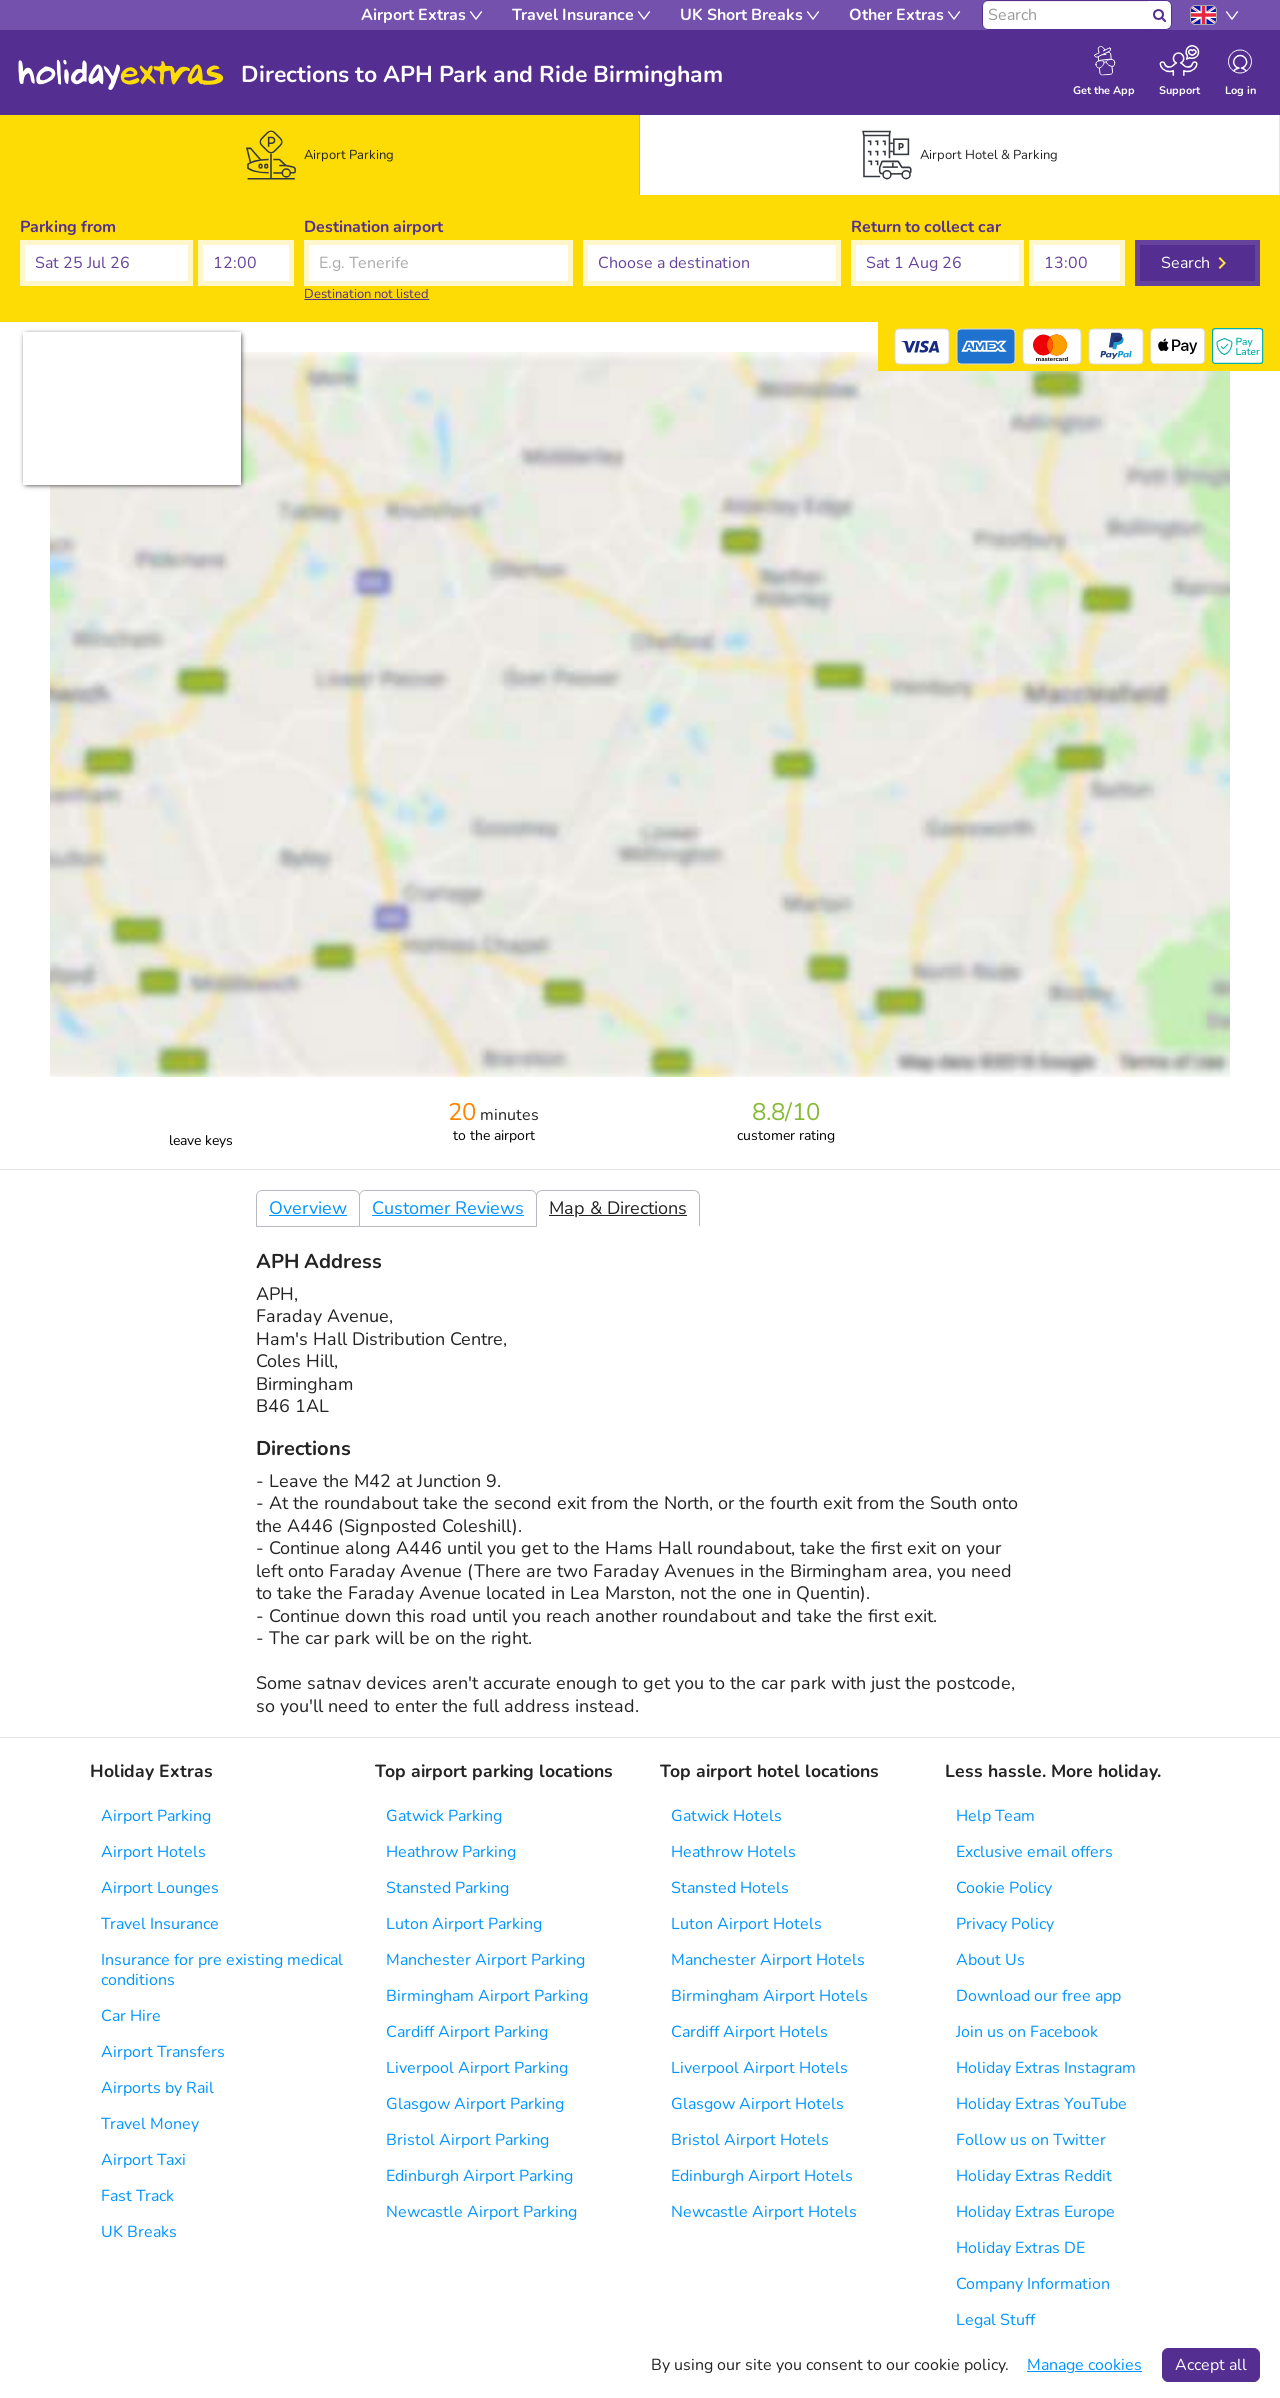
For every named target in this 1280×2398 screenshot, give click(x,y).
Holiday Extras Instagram (1046, 2068)
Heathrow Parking (451, 1852)
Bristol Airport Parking (467, 2140)
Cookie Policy (1004, 1888)
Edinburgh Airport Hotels (762, 2176)
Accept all (1211, 2365)
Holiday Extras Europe (1035, 2212)
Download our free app (1038, 1996)
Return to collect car (926, 227)
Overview (308, 1208)
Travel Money (150, 2124)
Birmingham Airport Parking (487, 1996)
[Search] (1065, 15)
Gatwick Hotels (726, 1816)
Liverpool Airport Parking (477, 2068)
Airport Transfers (163, 2052)
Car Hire (131, 2016)
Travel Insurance (160, 1924)
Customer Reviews (448, 1208)
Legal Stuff (995, 2320)
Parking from (68, 227)
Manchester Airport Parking (485, 1960)
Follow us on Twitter (1031, 2140)
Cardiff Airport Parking (467, 2032)
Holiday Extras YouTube (1041, 2104)
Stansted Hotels (730, 1888)
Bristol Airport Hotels (750, 2140)
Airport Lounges (160, 1888)
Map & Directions (618, 1208)
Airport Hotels (153, 1852)
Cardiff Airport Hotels (749, 2032)
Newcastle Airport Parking (481, 2212)
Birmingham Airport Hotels (769, 1996)
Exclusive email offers (1034, 1852)
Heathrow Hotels (733, 1852)
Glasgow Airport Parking (475, 2104)
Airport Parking (156, 1816)
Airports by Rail (157, 2088)
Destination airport (373, 227)
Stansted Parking (447, 1888)
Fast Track (137, 2196)
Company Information (1033, 2284)
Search (1185, 263)
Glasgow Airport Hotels (757, 2104)
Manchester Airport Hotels (768, 1960)
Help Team (995, 1816)
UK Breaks (139, 2232)
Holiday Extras (121, 75)
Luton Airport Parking (464, 1924)
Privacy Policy (1005, 1924)
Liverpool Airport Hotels (759, 2068)
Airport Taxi (143, 2160)
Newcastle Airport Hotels (764, 2212)
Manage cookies (1084, 2365)
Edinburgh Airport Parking (479, 2176)
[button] (106, 263)
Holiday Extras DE (1020, 2248)
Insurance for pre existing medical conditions (222, 1970)
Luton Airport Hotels (746, 1924)
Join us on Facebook (1027, 2032)
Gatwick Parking (444, 1816)
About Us (990, 1960)
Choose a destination (660, 227)
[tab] (320, 155)
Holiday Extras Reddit (1034, 2176)
